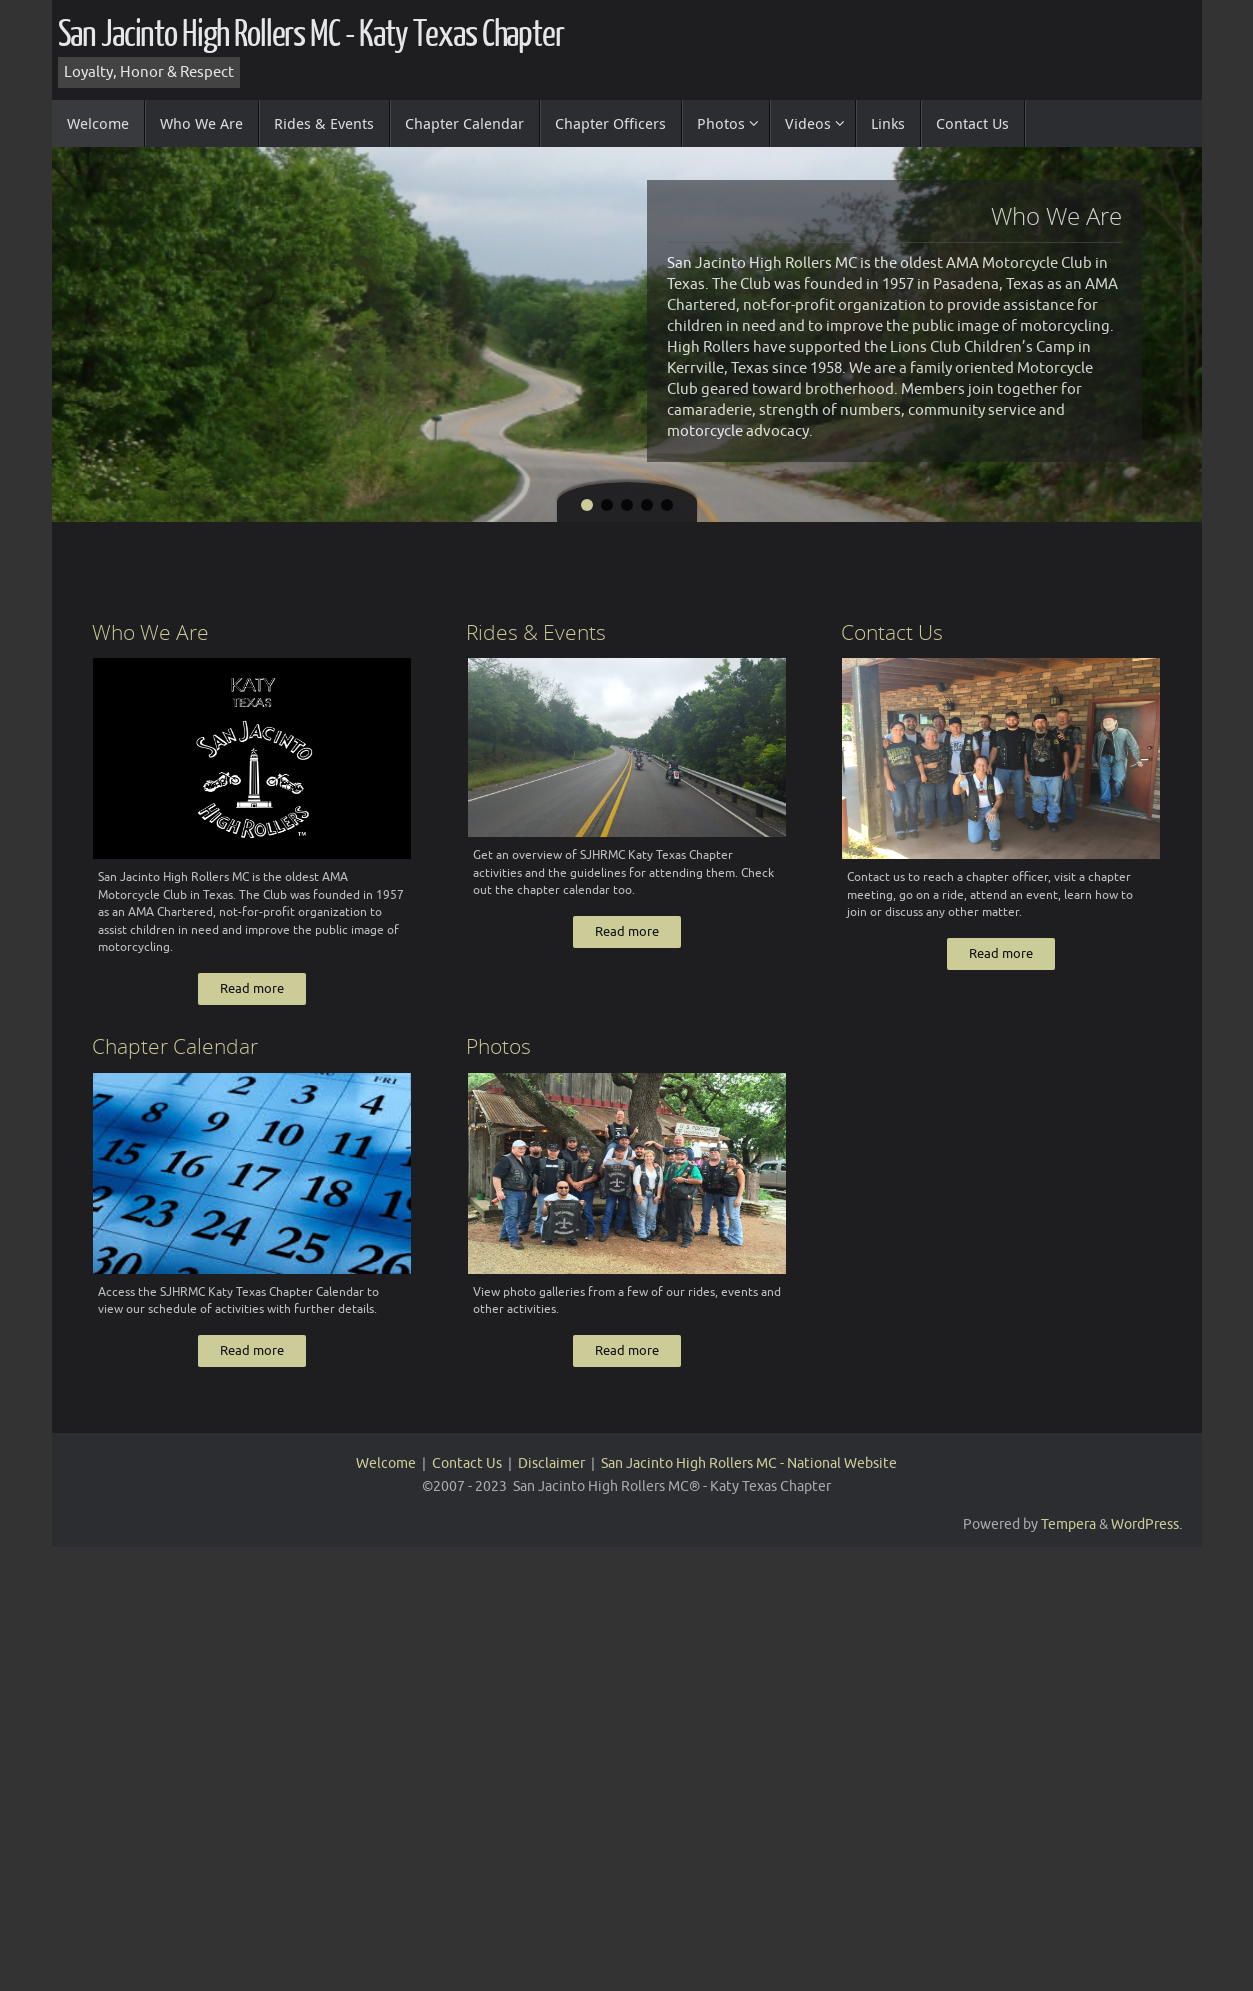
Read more (252, 999)
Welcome (386, 1477)
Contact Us (467, 1477)
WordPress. (1146, 1538)
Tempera (1068, 1538)
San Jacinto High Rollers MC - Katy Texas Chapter (311, 35)
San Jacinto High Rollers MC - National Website (749, 1477)
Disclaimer (551, 1477)
